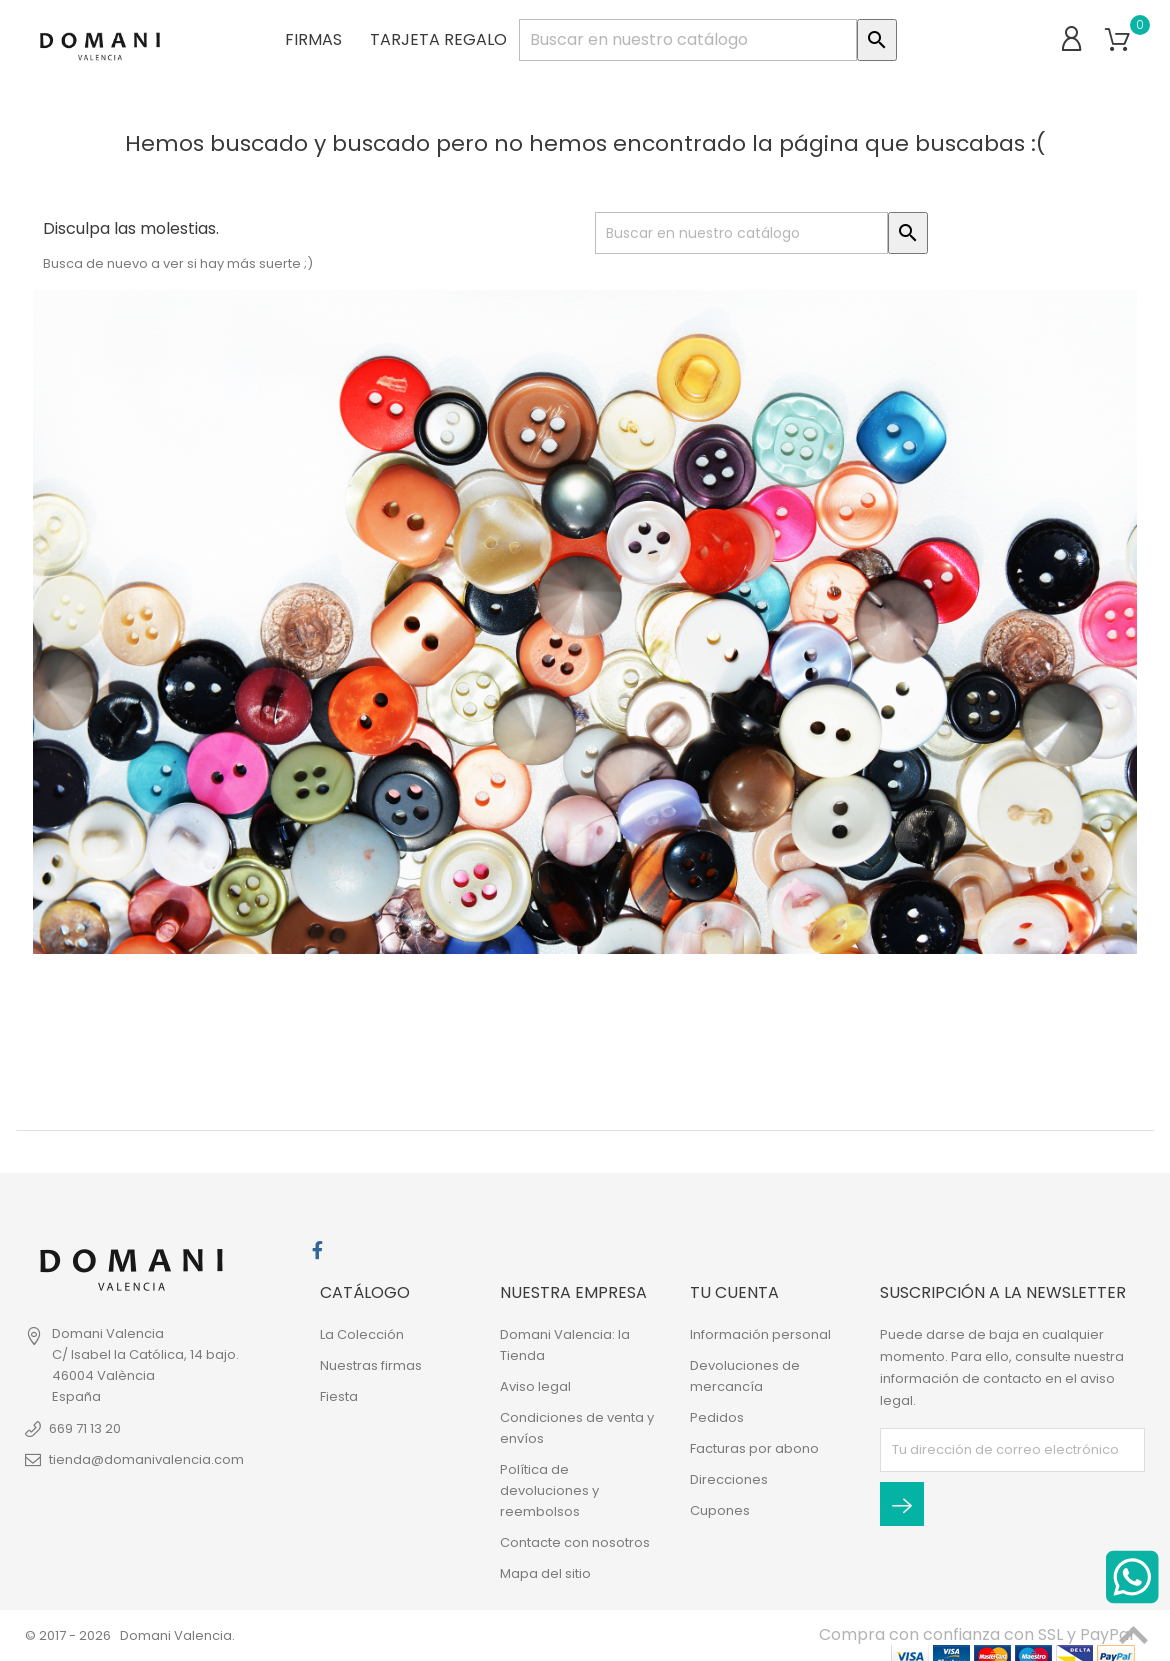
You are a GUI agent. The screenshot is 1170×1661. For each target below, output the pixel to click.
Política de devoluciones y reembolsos (549, 1490)
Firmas (313, 39)
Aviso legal (535, 1386)
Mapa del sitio (545, 1573)
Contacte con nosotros (575, 1542)
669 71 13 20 (85, 1428)
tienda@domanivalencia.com (146, 1459)
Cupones (720, 1510)
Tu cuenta (734, 1292)
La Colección (362, 1334)
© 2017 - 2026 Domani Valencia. (130, 1635)
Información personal (760, 1334)
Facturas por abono (754, 1448)
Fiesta (339, 1396)
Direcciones (729, 1479)
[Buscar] (688, 40)
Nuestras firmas (371, 1365)
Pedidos (717, 1417)
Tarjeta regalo (438, 39)
